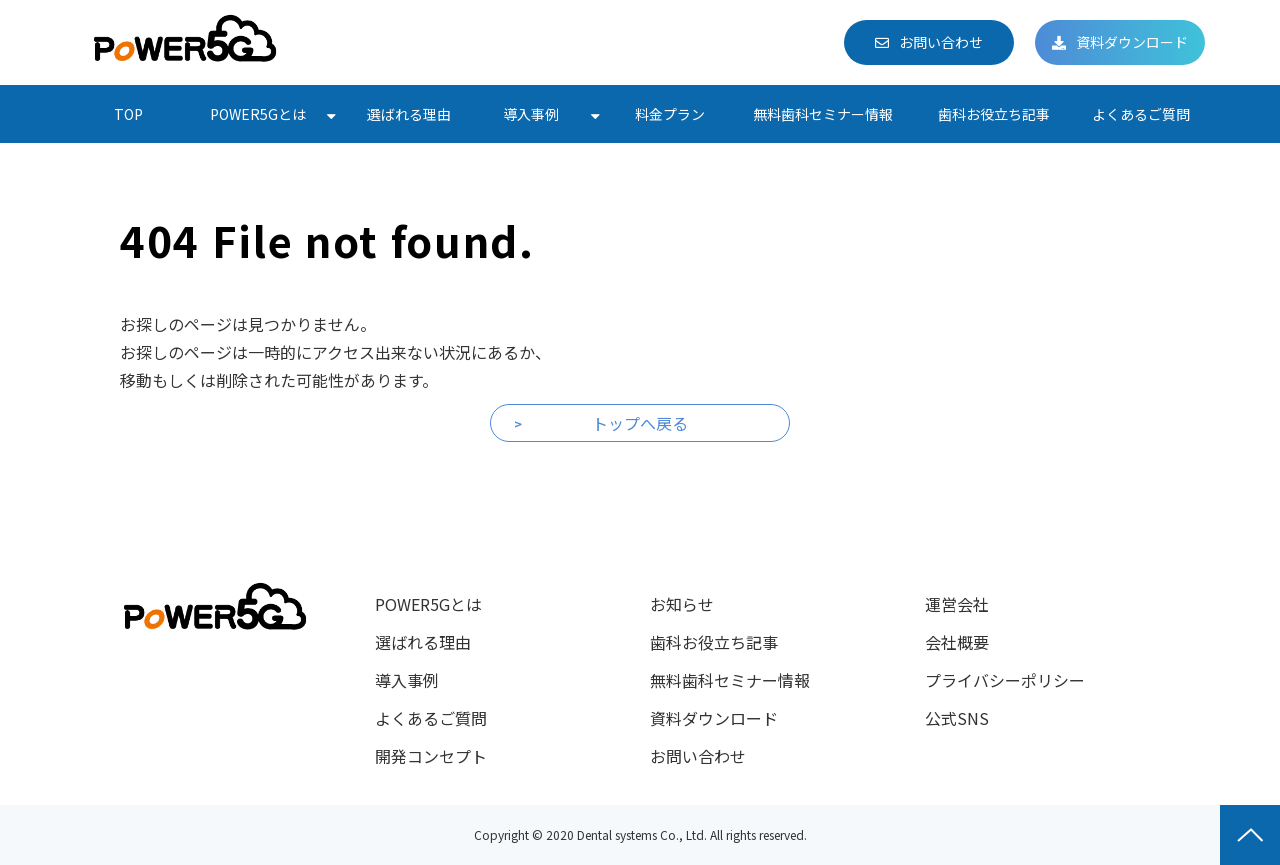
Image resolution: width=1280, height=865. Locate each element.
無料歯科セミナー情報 (823, 114)
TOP (128, 114)
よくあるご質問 (1141, 114)
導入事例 (531, 114)
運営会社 (957, 604)
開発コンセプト (431, 756)
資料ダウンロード (1132, 42)
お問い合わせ (941, 42)
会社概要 (957, 642)
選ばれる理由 (409, 114)
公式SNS (957, 718)
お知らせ (682, 604)
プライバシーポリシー (1005, 680)
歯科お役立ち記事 (994, 114)
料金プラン (670, 114)
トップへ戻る (640, 423)
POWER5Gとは (258, 114)
